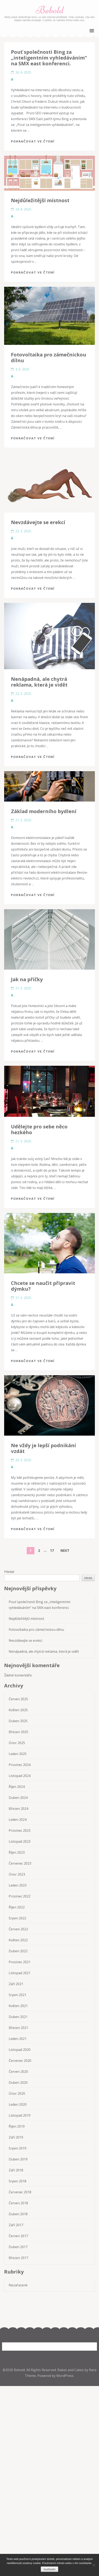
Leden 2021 (18, 2038)
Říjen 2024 (17, 1786)
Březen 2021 (18, 2027)
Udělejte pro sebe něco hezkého (39, 1129)
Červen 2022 (18, 1929)
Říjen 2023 (17, 1852)
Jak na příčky (27, 979)
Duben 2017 (18, 2247)
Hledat (9, 1571)
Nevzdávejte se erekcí (38, 522)
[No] (94, 2565)
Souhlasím (49, 2569)
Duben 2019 (18, 2159)
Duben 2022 (18, 1951)
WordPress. (65, 2375)
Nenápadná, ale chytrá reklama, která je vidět (39, 681)
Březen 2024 (18, 1808)
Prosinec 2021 (19, 1962)
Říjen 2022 (17, 1907)
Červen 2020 (18, 2071)
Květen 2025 (18, 1710)
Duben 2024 (18, 1797)
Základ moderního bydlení (43, 811)
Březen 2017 (18, 2258)
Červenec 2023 (20, 1863)
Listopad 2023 (19, 1841)
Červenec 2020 (20, 2060)
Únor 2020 (17, 2093)
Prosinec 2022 (19, 1896)
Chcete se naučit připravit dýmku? (43, 1286)
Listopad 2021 (19, 1973)
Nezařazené (18, 2285)
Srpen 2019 (17, 2148)
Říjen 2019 (17, 2126)
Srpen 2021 (17, 1995)
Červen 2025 (18, 1699)
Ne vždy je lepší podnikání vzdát (43, 1448)
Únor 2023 (17, 1874)
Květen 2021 (18, 2006)
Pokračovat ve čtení (33, 141)
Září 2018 (16, 2170)
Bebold (50, 10)
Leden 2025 (18, 1754)
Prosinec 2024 (19, 1764)
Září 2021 (16, 1984)
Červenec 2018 (20, 2192)
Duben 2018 (18, 2214)
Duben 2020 (18, 2082)
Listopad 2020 (19, 2049)
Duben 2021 (18, 2016)
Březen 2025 (18, 1732)
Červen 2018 (18, 2203)
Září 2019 (16, 2137)
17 (53, 1550)
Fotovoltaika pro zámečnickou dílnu (48, 357)
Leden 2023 (18, 1885)
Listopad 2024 (19, 1775)
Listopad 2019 (19, 2115)
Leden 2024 (18, 1819)
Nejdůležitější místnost (40, 200)
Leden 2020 (18, 2104)
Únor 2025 (17, 1743)
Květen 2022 (18, 1940)
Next (64, 1550)
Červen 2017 (18, 2236)
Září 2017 (16, 2225)
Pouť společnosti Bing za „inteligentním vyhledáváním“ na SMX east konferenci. (49, 57)
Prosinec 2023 (19, 1830)
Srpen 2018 (17, 2181)
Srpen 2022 (17, 1918)
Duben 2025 (18, 1721)
